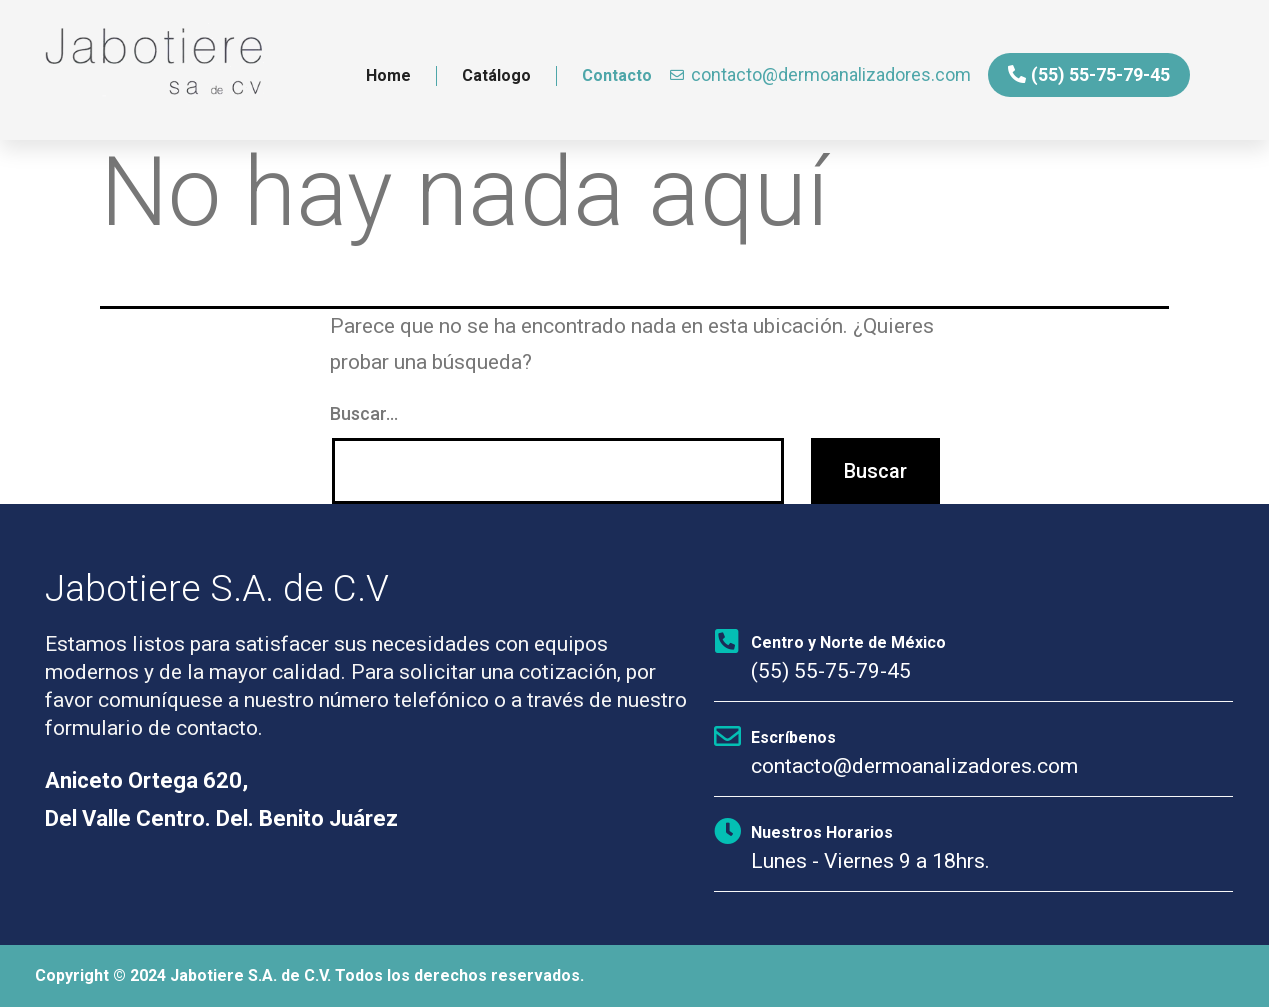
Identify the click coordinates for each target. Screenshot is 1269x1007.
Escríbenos (793, 737)
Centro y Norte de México (848, 642)
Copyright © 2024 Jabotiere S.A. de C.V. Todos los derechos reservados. (309, 975)
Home (388, 75)
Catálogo (496, 75)
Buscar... (364, 413)
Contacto (617, 75)
